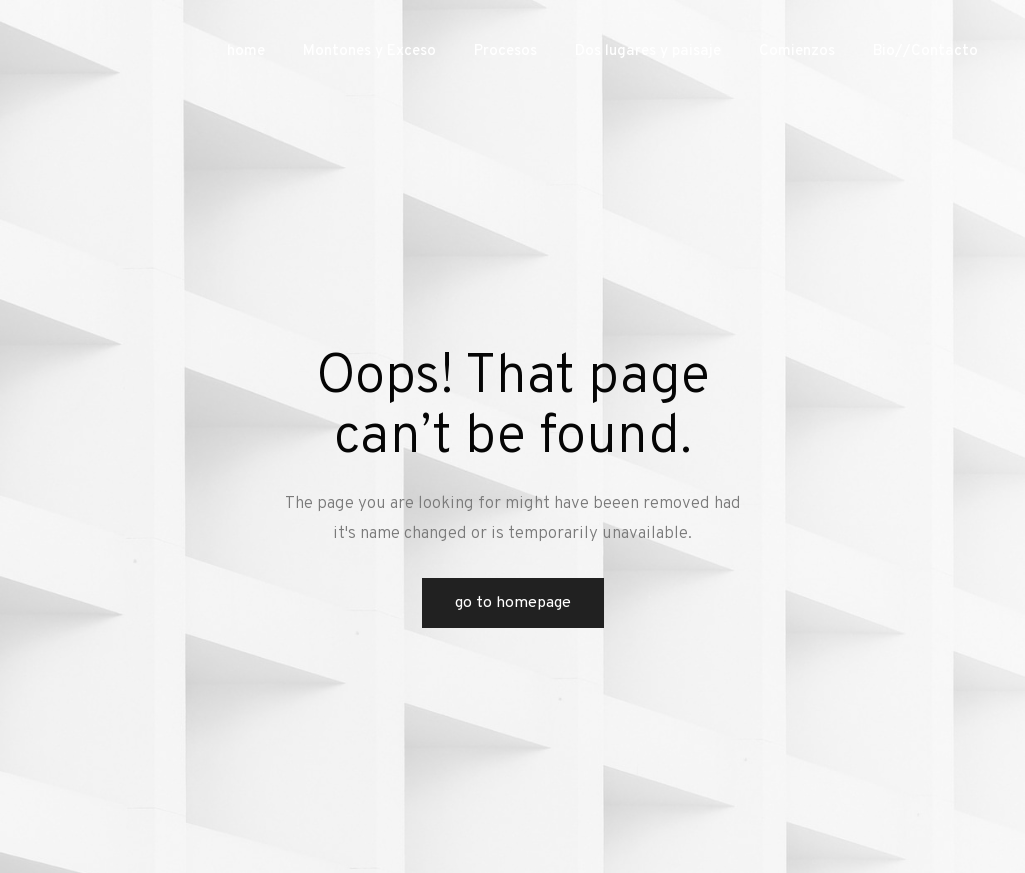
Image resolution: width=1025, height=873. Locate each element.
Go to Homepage (513, 603)
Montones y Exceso (369, 51)
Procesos (505, 51)
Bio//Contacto (925, 51)
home (246, 51)
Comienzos (797, 51)
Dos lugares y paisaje (648, 51)
